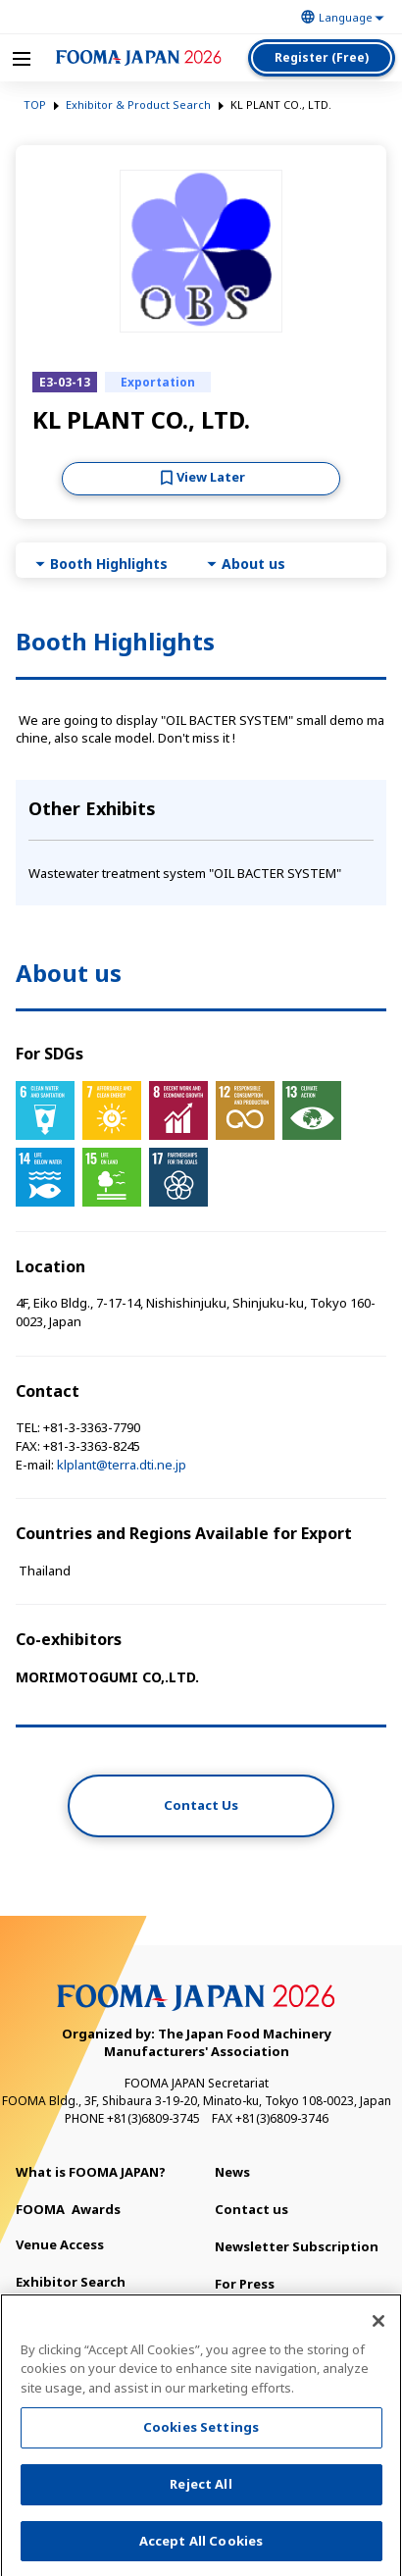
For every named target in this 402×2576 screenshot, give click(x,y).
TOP (35, 104)
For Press (245, 2284)
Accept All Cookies (201, 2546)
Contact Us (201, 1805)
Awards (68, 2209)
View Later (210, 477)
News (232, 2172)
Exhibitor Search (71, 2282)
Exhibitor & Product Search (138, 104)
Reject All (200, 2490)
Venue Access (60, 2244)
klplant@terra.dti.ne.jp (121, 1464)
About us (253, 563)
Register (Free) (322, 57)
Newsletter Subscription (296, 2246)
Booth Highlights (109, 563)
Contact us (251, 2209)
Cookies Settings (201, 2433)
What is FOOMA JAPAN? (91, 2172)
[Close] (378, 2326)
